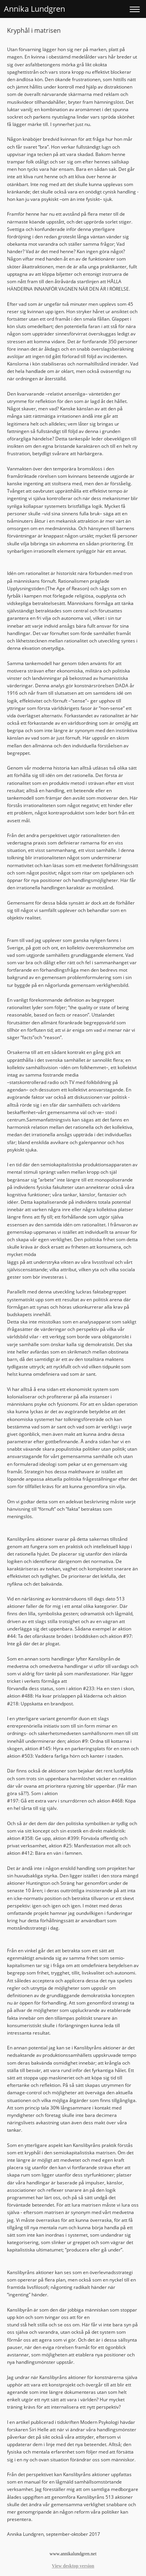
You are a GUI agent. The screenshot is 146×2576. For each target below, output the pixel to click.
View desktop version (73, 2566)
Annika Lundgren (34, 9)
